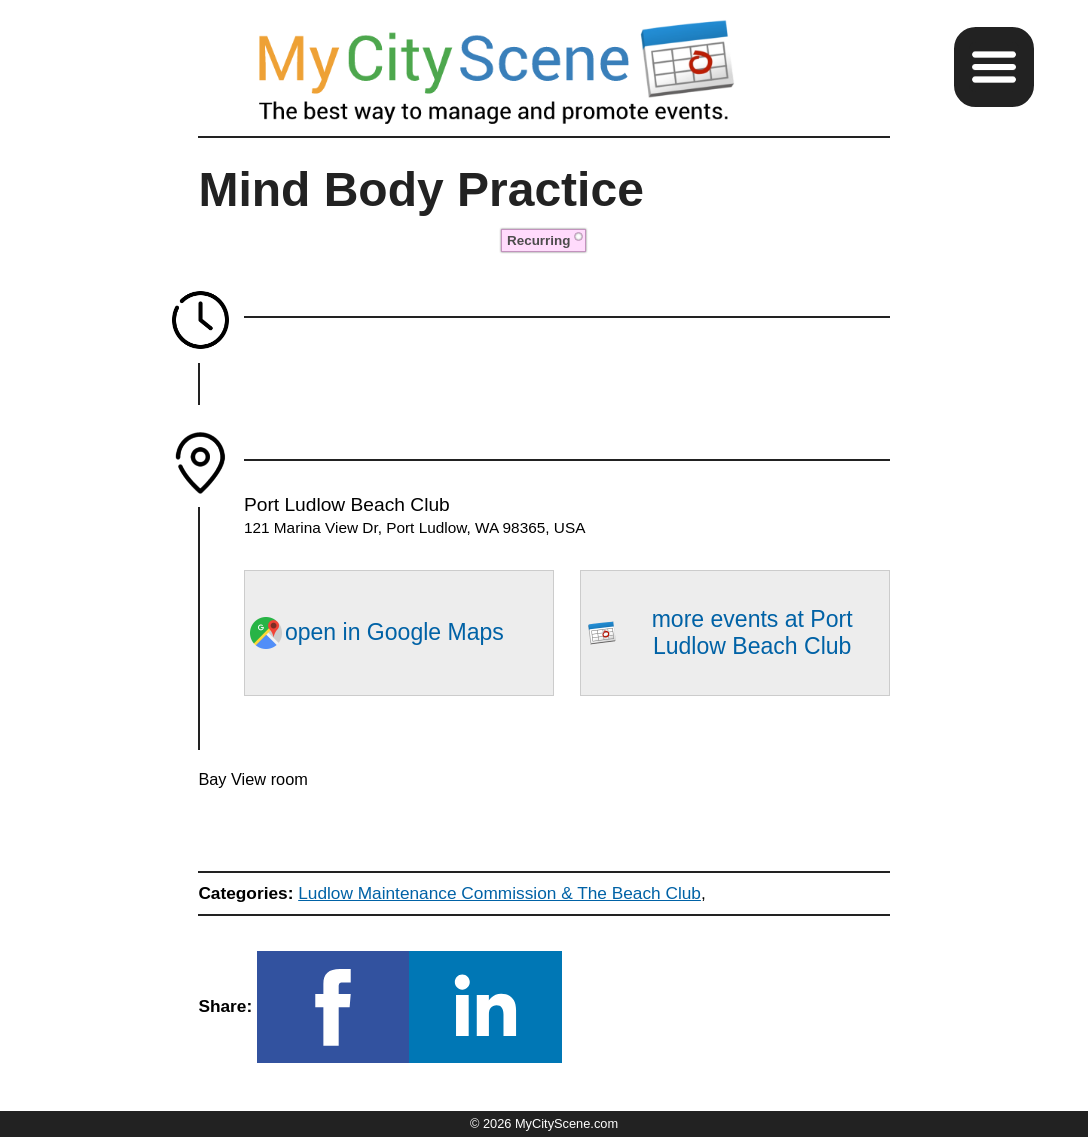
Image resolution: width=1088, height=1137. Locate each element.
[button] (994, 67)
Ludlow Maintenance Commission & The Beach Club (499, 893)
